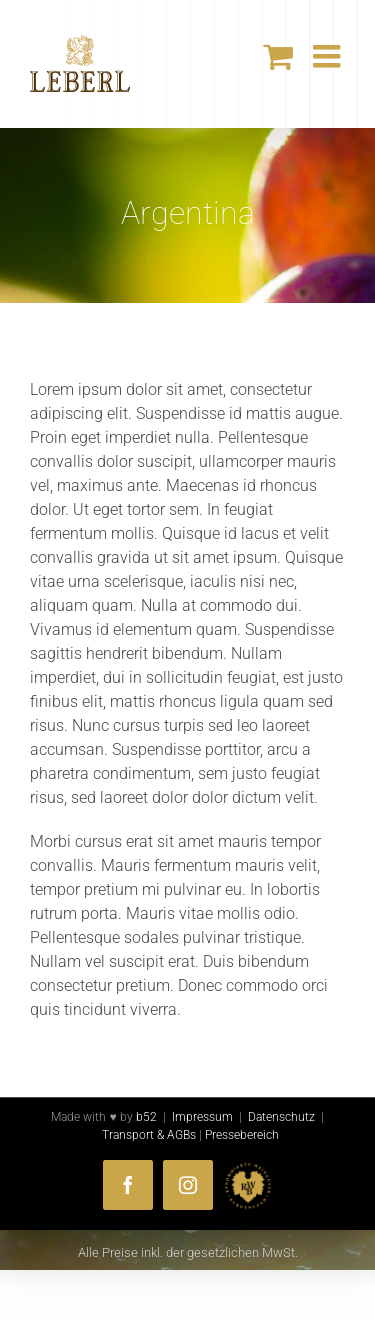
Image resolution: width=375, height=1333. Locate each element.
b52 (146, 1117)
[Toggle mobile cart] (278, 56)
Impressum (202, 1117)
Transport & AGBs (149, 1135)
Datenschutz (281, 1117)
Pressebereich (242, 1135)
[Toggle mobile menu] (329, 56)
